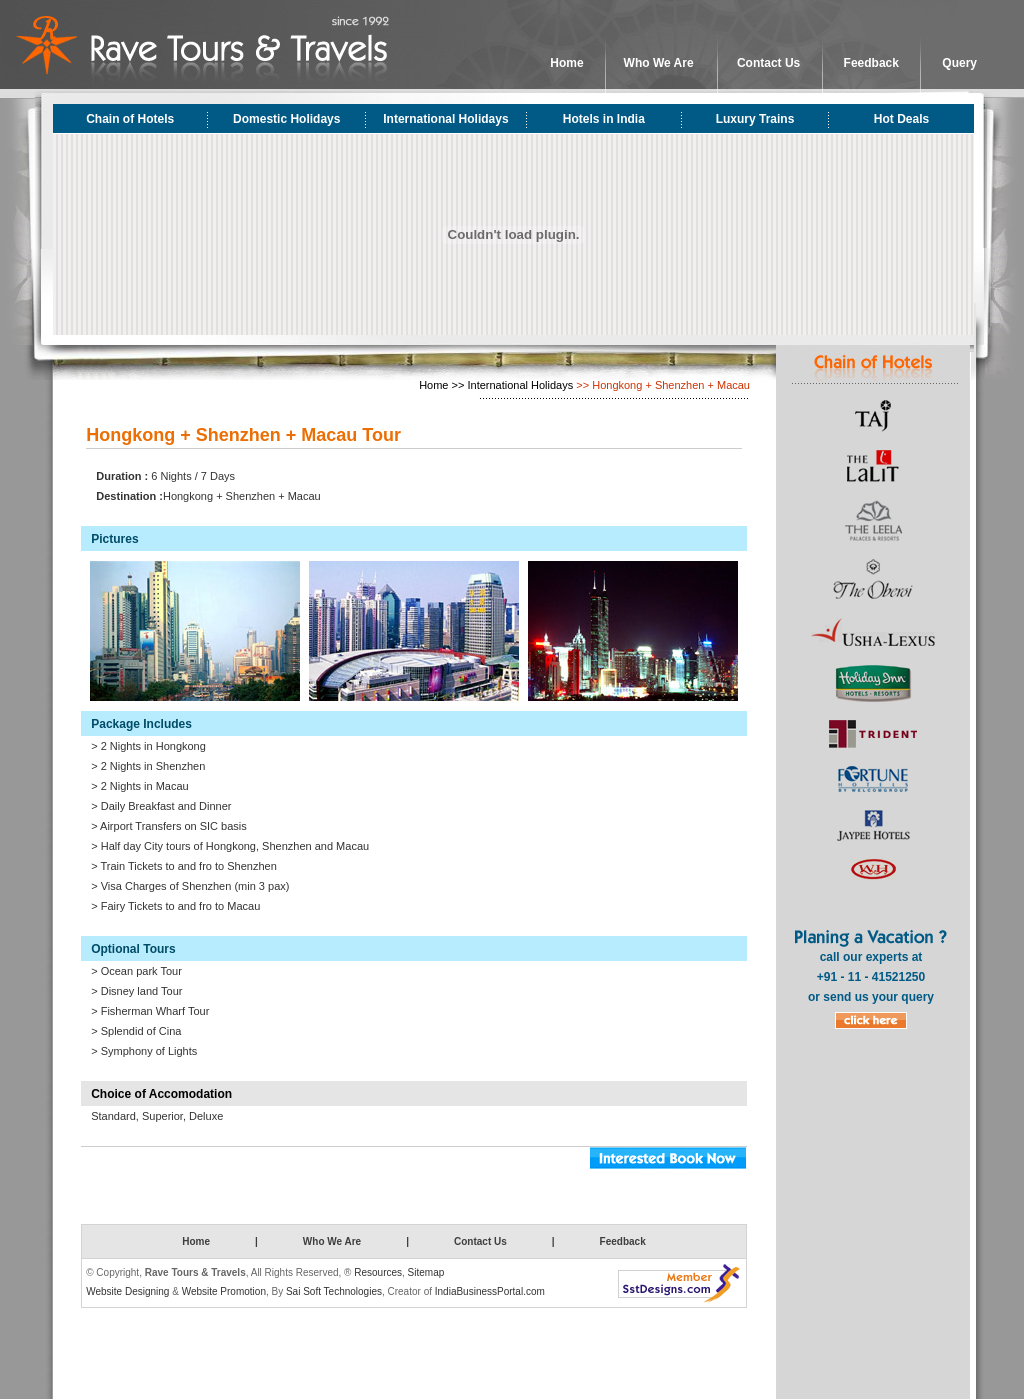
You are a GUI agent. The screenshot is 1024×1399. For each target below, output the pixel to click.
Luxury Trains (755, 119)
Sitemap (426, 1272)
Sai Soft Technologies (334, 1291)
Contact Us (768, 63)
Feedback (871, 63)
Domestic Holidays (286, 119)
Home (566, 63)
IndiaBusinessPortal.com (490, 1291)
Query (959, 63)
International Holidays (445, 119)
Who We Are (659, 63)
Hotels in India (604, 119)
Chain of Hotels (130, 119)
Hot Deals (901, 119)
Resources (378, 1272)
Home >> (441, 385)
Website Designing (127, 1291)
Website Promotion (224, 1291)
